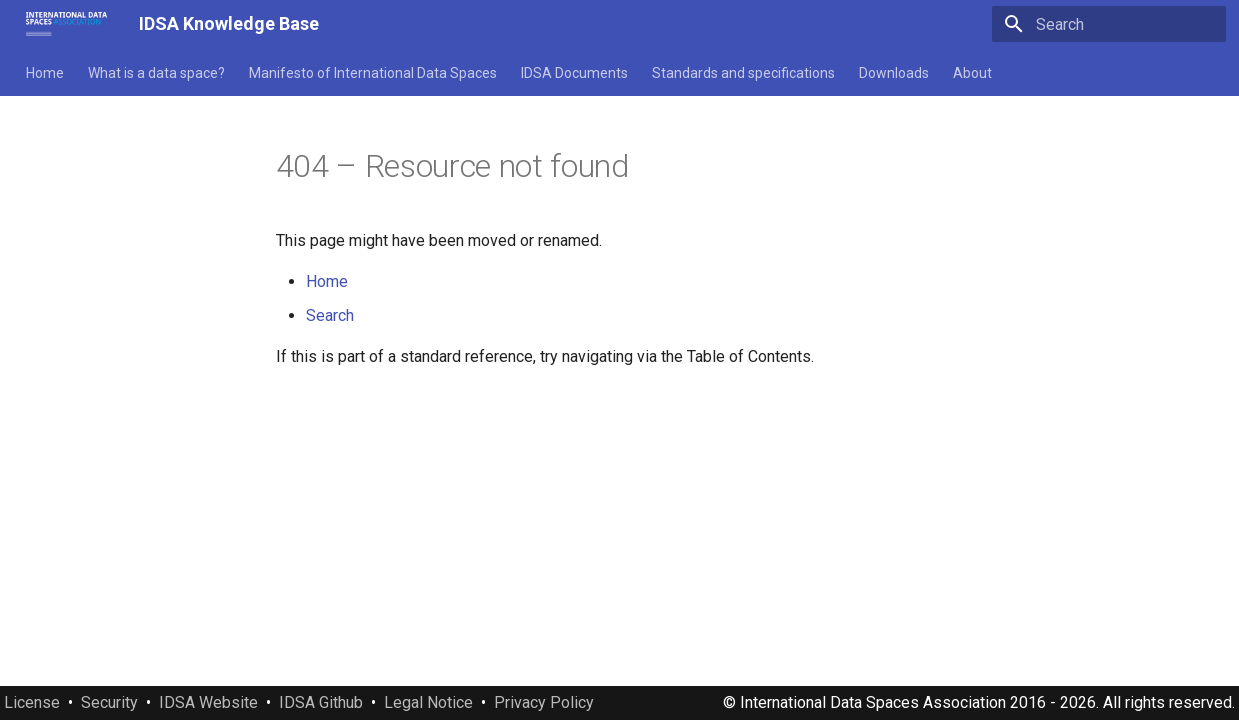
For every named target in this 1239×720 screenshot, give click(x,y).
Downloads (894, 73)
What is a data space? (156, 73)
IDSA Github (321, 702)
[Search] (1109, 24)
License (32, 702)
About (972, 73)
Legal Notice (428, 702)
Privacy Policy (544, 702)
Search (330, 315)
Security (109, 702)
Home (45, 73)
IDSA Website (208, 702)
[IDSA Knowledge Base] (66, 24)
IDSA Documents (574, 73)
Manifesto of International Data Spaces (373, 73)
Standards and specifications (743, 73)
